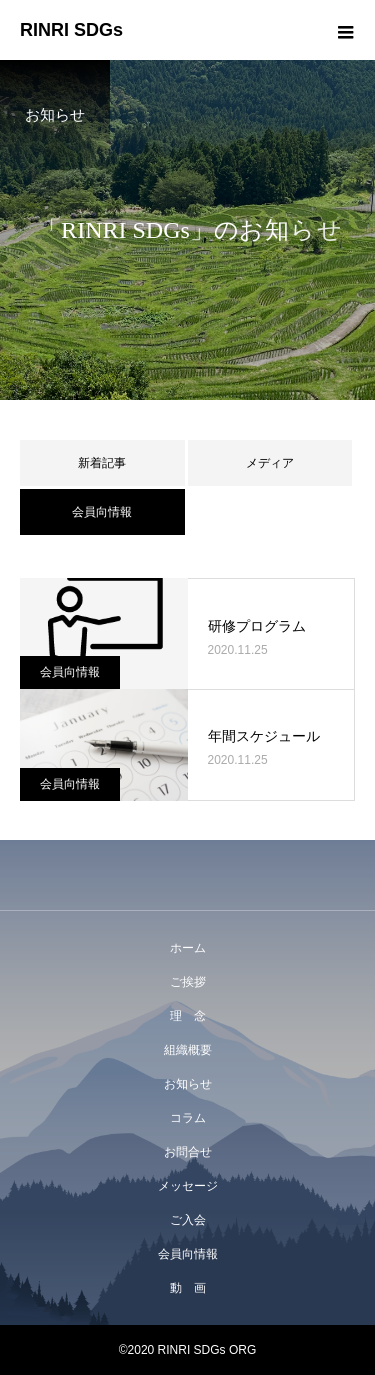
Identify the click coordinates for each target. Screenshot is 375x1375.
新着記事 (102, 463)
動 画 (188, 1288)
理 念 (188, 1016)
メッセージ (188, 1186)
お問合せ (188, 1152)
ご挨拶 (188, 982)
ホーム (188, 948)
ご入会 (188, 1220)
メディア (270, 463)
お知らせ (188, 1084)
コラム (188, 1118)
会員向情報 (70, 672)
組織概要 (188, 1050)
